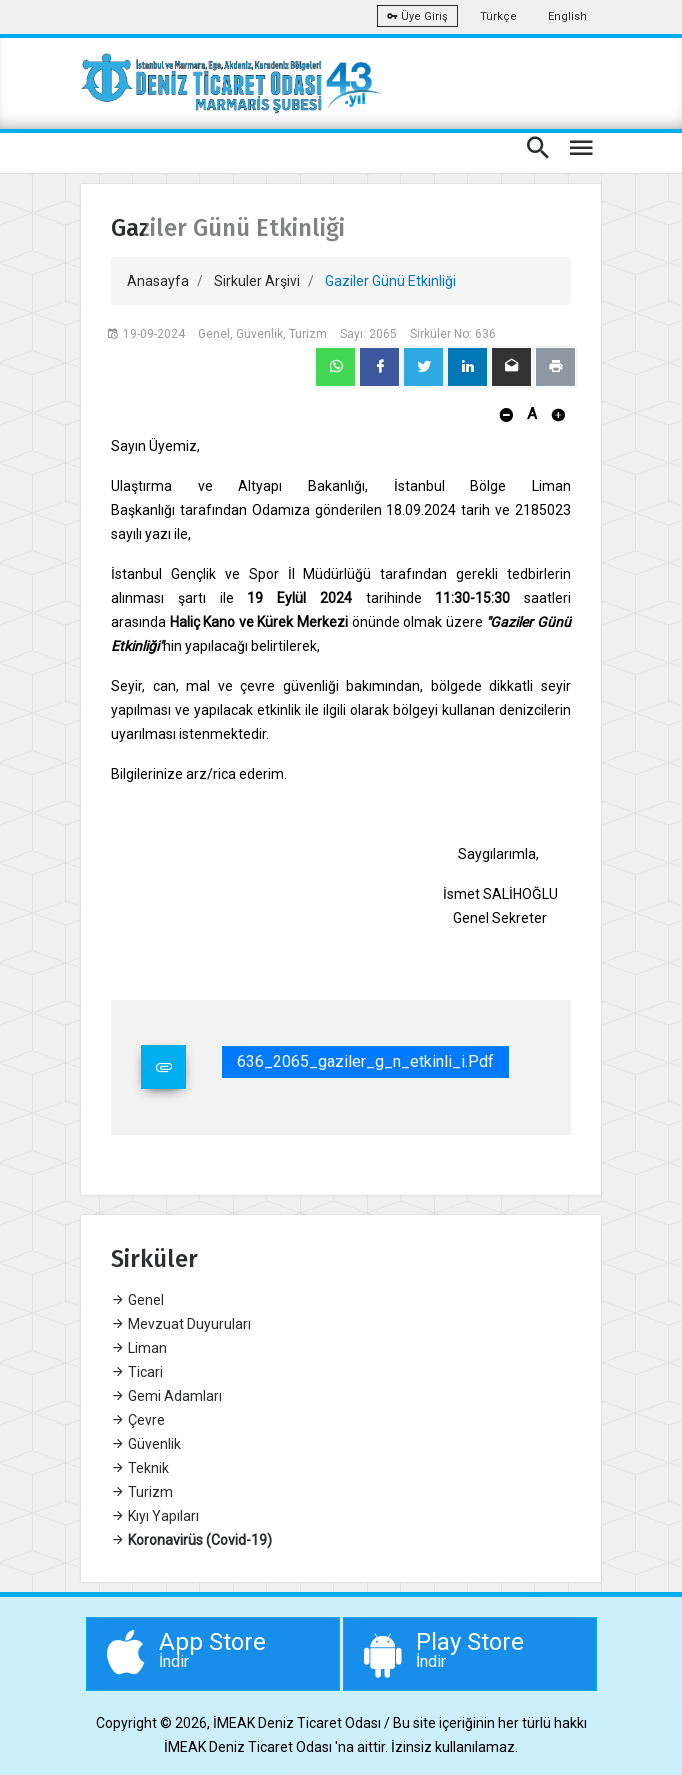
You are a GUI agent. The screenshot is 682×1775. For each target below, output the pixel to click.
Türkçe (498, 16)
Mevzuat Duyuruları (181, 1324)
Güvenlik (146, 1444)
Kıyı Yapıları (155, 1516)
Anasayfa (158, 281)
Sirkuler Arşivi (257, 281)
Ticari (137, 1372)
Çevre (138, 1420)
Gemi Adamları (166, 1396)
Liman (139, 1348)
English (567, 16)
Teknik (140, 1468)
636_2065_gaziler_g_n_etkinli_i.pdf (365, 1061)
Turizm (142, 1492)
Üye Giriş (417, 16)
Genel (137, 1300)
